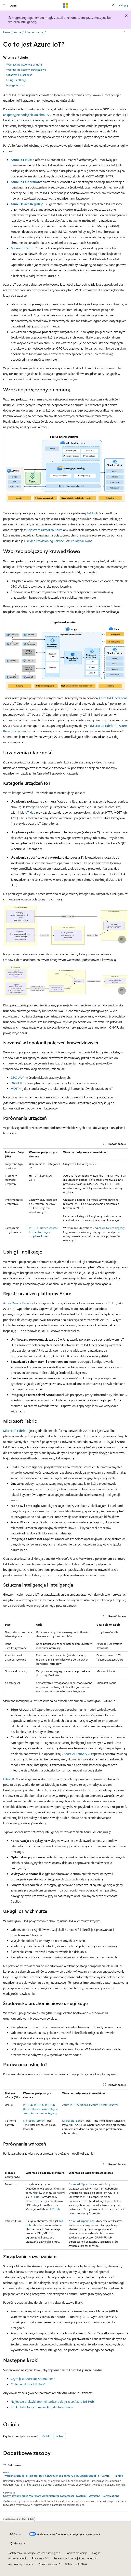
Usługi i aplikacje (16, 80)
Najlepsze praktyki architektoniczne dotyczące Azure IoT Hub (52, 2401)
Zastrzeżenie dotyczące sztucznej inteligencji (34, 2553)
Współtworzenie (17, 2558)
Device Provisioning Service (45, 541)
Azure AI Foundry (75, 1754)
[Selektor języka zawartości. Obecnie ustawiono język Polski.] (15, 2534)
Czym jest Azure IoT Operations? (33, 2378)
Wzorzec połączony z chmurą (24, 64)
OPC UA (16, 1077)
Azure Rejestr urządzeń (105, 2105)
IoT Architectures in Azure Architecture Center (42, 2407)
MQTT (15, 1088)
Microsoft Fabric (22, 248)
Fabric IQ (9, 1779)
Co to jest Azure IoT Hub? (28, 2384)
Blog (94, 2553)
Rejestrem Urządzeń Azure (44, 530)
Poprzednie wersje (76, 2553)
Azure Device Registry (26, 204)
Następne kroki (15, 85)
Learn (6, 32)
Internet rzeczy (34, 32)
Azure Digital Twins (79, 541)
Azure (17, 32)
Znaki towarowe (47, 2564)
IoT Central (35, 1232)
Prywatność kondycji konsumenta (74, 2558)
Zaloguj (123, 5)
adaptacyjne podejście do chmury (26, 115)
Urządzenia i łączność (19, 75)
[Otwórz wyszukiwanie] (113, 5)
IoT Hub (92, 513)
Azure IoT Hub (21, 160)
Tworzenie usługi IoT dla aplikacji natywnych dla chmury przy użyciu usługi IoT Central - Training (63, 2476)
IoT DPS (34, 1228)
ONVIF (15, 1083)
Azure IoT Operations (26, 182)
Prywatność (39, 2558)
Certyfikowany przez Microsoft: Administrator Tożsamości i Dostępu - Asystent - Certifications (61, 2496)
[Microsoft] (65, 5)
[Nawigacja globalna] (4, 5)
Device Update (49, 1228)
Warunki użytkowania (20, 2564)
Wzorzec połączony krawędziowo (26, 69)
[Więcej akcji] (124, 32)
